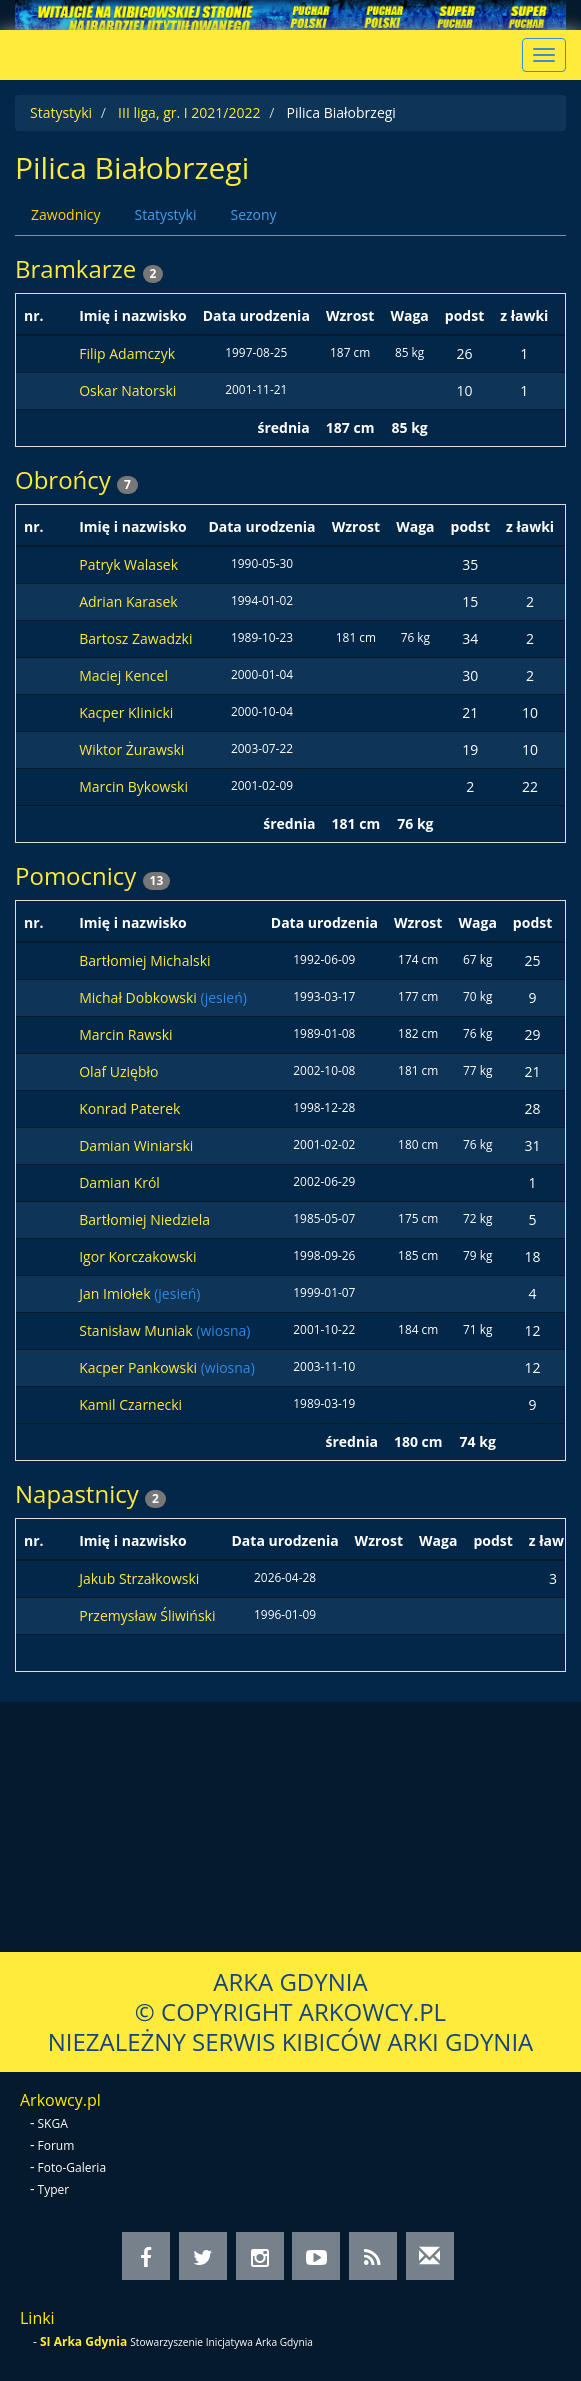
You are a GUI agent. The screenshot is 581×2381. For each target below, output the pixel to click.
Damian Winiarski (136, 1145)
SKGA (53, 2123)
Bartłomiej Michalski (144, 960)
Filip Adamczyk (127, 353)
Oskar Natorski (127, 390)
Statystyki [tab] (165, 214)
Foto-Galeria (72, 2167)
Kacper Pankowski (139, 1367)
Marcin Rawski (125, 1034)
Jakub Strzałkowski (139, 1578)
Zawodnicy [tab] (65, 214)
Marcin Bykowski (133, 786)
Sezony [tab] (253, 214)
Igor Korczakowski (137, 1256)
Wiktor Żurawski (131, 749)
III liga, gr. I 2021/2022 (189, 112)
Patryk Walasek (128, 564)
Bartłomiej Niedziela (144, 1219)
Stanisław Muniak (137, 1330)
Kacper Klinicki (126, 712)
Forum (56, 2145)
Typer (54, 2189)
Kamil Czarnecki (130, 1404)
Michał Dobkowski (139, 997)
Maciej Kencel (123, 675)
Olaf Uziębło (118, 1071)
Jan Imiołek (116, 1293)
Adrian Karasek (128, 601)
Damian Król (119, 1182)
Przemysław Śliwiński (147, 1615)
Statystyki (61, 112)
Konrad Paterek (129, 1108)
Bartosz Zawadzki (135, 638)
